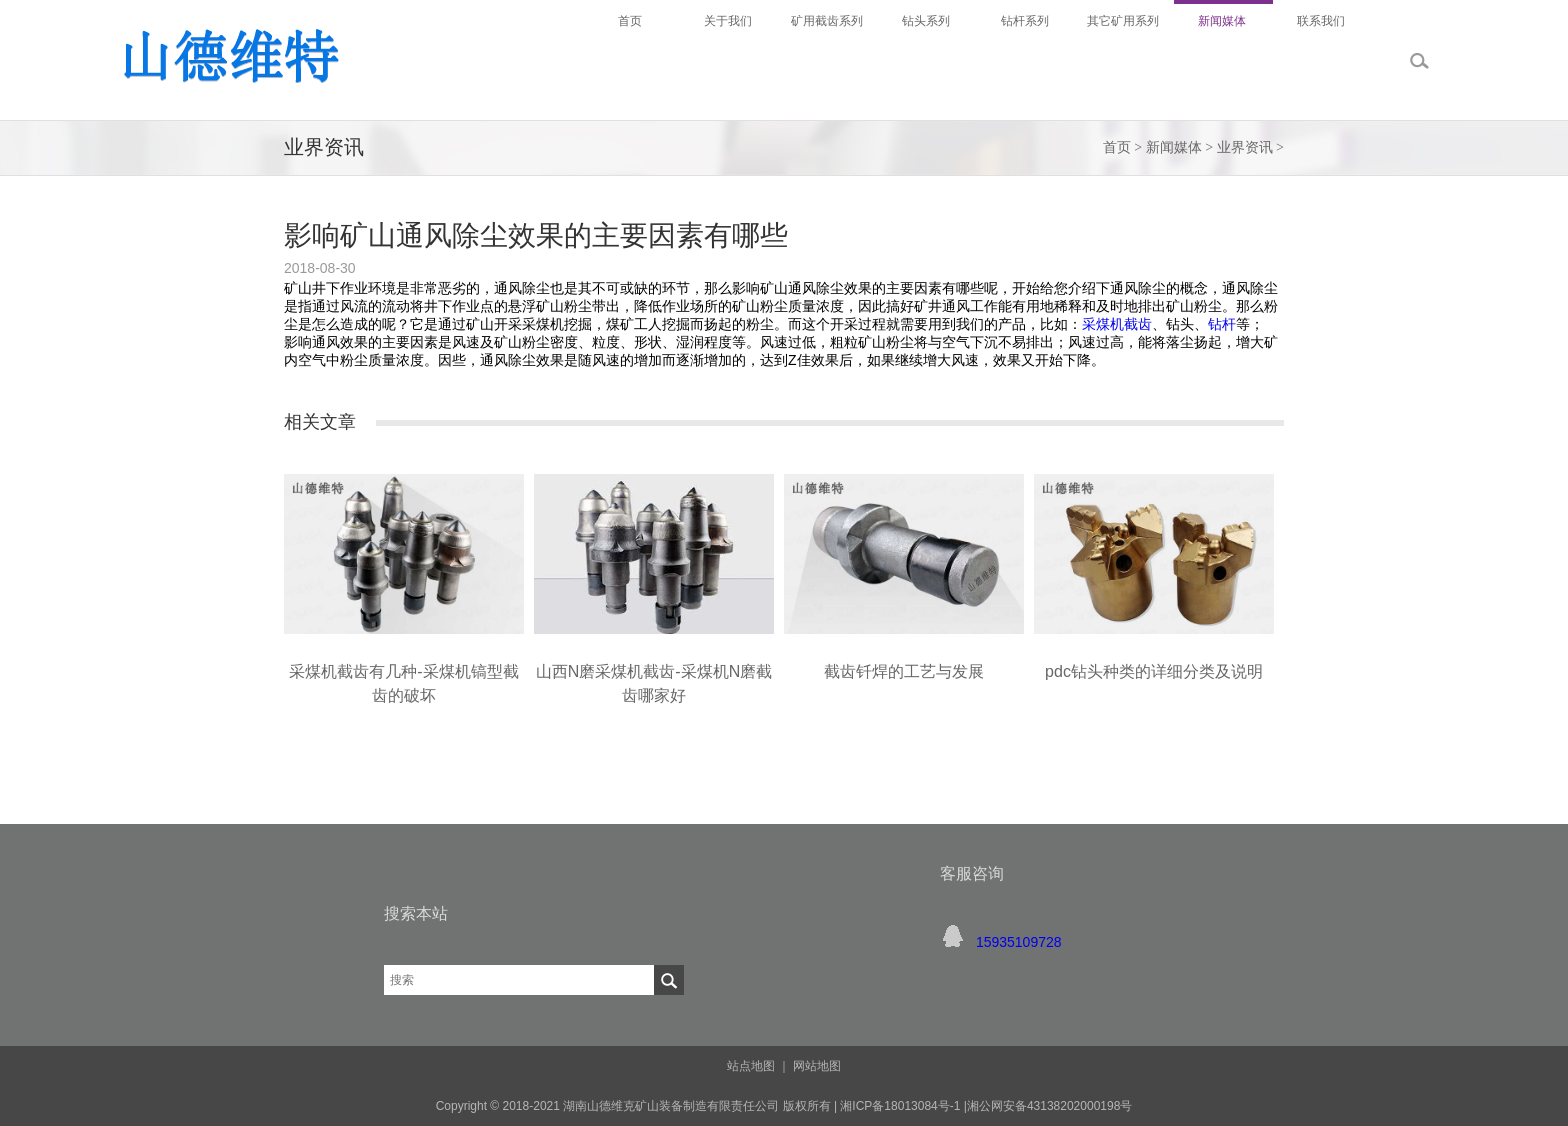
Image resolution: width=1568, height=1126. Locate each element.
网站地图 (817, 1066)
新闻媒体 (1174, 147)
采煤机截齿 (1117, 324)
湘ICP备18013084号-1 (898, 1106)
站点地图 (751, 1066)
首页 (1117, 147)
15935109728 (1019, 942)
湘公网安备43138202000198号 (1049, 1106)
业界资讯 (1245, 147)
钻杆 (1222, 324)
